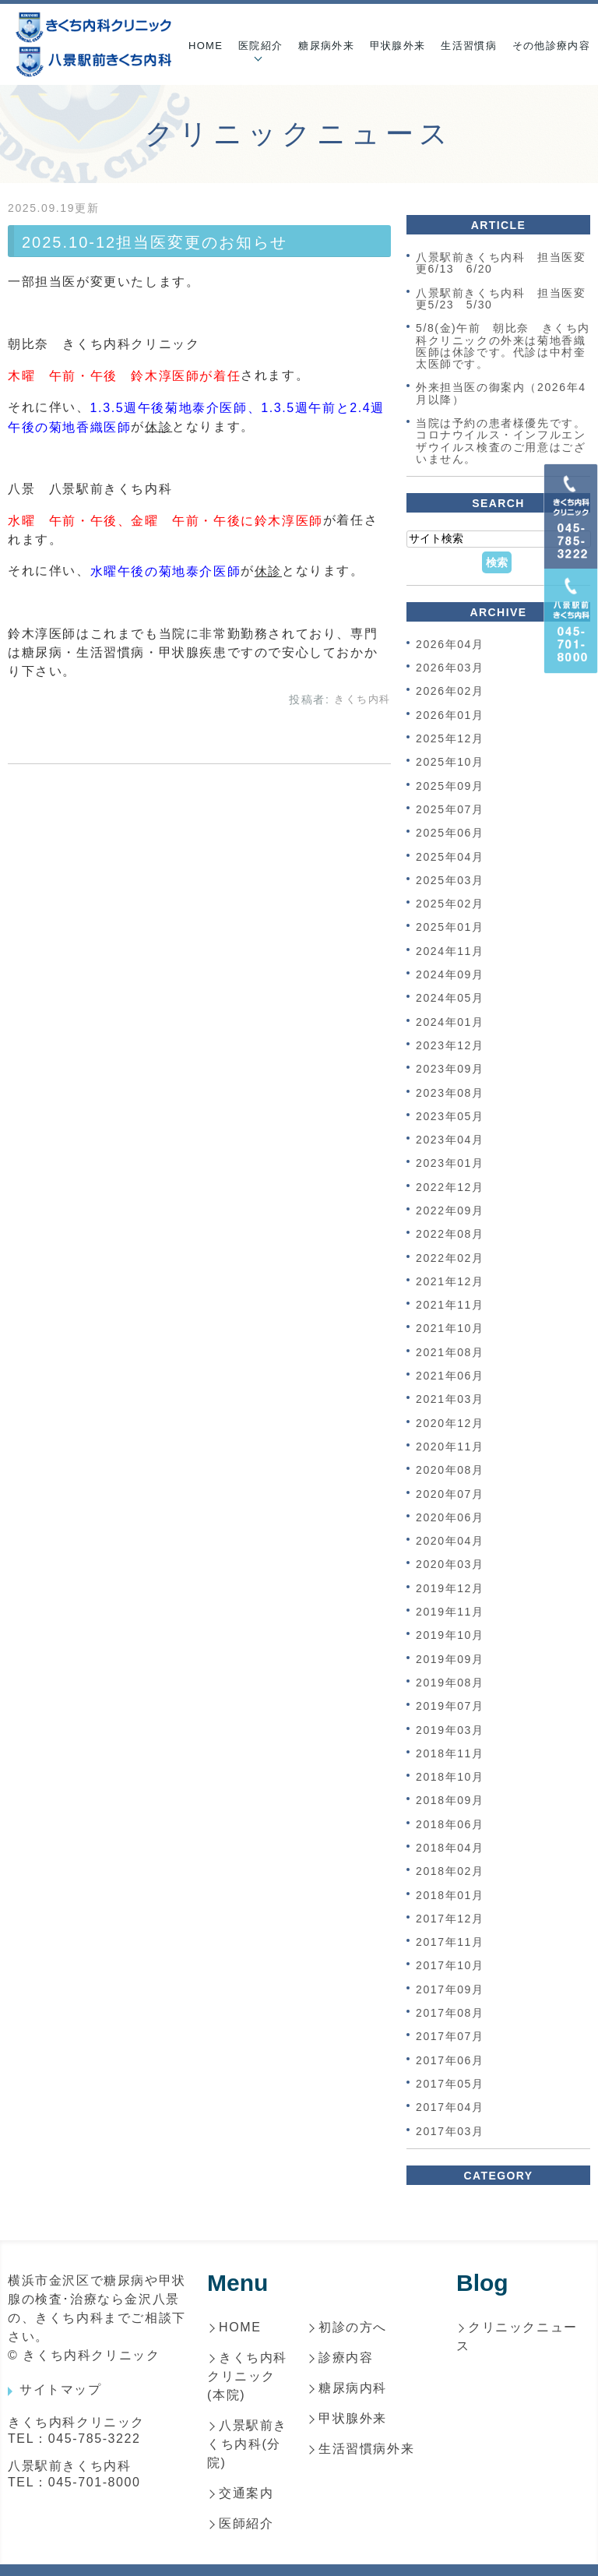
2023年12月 (450, 1045)
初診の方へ (352, 2327)
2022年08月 (450, 1234)
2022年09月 (450, 1210)
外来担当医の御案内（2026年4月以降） (501, 394)
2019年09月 (450, 1659)
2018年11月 (450, 1753)
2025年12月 (450, 738)
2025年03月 (450, 880)
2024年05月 (450, 998)
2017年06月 (450, 2060)
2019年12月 (450, 1588)
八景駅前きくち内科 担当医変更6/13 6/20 (501, 263)
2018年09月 (450, 1801)
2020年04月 (450, 1541)
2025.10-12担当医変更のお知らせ (154, 242)
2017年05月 (450, 2083)
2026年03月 (450, 667)
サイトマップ (60, 2389)
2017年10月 (450, 1966)
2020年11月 (450, 1446)
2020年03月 (450, 1565)
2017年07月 (450, 2037)
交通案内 (246, 2493)
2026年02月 (450, 691)
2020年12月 (450, 1423)
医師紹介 (246, 2523)
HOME (205, 45)
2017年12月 (450, 1918)
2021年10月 (450, 1329)
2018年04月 (450, 1847)
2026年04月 (450, 644)
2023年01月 (450, 1164)
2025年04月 (450, 857)
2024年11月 (450, 951)
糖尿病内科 (352, 2388)
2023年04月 (450, 1139)
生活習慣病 (469, 45)
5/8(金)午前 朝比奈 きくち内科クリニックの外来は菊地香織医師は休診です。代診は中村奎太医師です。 (503, 346)
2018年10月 (450, 1777)
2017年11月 (450, 1942)
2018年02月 (450, 1872)
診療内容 (345, 2357)
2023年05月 (450, 1116)
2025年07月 (450, 809)
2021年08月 (450, 1352)
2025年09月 (450, 786)
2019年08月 (450, 1682)
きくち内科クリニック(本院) (247, 2376)
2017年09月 (450, 1989)
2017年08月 (450, 2013)
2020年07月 (450, 1494)
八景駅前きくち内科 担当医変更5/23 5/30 (501, 299)
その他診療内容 (551, 45)
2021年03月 (450, 1400)
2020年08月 (450, 1470)
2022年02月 (450, 1258)
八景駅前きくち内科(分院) (247, 2444)
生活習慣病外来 (366, 2448)
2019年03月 (450, 1730)
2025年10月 (450, 762)
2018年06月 (450, 1824)
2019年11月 (450, 1611)
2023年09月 (450, 1069)
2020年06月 (450, 1517)
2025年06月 (450, 833)
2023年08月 (450, 1093)
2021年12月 (450, 1281)
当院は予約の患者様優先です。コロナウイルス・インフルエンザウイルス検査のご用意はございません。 (501, 441)
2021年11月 (450, 1305)
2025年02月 (450, 903)
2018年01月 (450, 1895)
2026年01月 (450, 715)
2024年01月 (450, 1022)
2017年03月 (450, 2131)
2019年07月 (450, 1706)
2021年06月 (450, 1375)
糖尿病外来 (326, 45)
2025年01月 (450, 928)
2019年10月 (450, 1636)
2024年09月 (450, 974)
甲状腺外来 (398, 45)
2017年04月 (450, 2108)
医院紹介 (260, 45)
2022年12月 (450, 1187)
